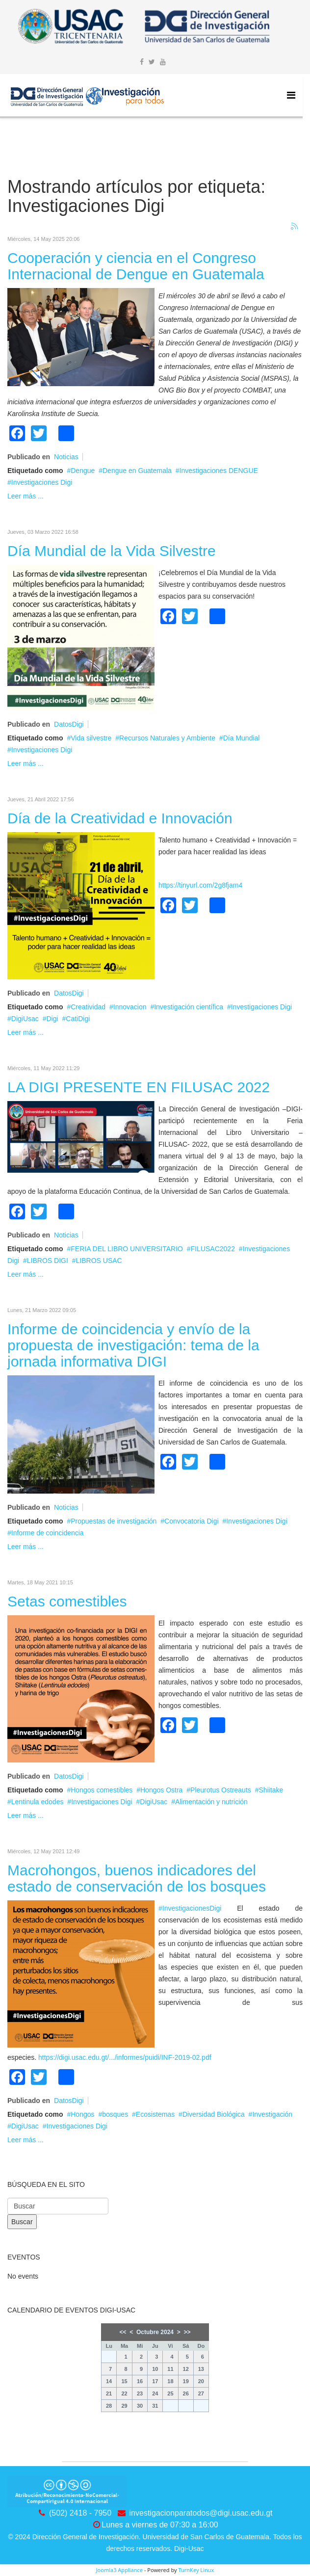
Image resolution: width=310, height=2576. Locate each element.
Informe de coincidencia (47, 1533)
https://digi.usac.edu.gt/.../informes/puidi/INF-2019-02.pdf (124, 2057)
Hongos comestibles (101, 1790)
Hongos (82, 2114)
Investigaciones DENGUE (219, 470)
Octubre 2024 (155, 2332)
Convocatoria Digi (191, 1521)
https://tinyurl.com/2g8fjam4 (200, 885)
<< (123, 2332)
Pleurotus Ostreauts (220, 1790)
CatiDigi (78, 1019)
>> (186, 2332)
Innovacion (130, 1007)
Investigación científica (188, 1007)
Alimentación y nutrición (211, 1802)
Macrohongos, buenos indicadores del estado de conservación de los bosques (136, 1878)
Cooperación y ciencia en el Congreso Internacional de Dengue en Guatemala (135, 266)
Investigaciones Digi (42, 482)
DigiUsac (25, 1019)
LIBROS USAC (99, 1260)
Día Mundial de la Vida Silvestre (111, 551)
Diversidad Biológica (213, 2114)
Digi (52, 1019)
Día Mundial (241, 738)
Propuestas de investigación (113, 1521)
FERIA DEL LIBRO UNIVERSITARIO (127, 1249)
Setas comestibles (67, 1601)
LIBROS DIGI (47, 1260)
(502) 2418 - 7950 (80, 2513)
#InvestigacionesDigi (189, 1908)
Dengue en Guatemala (137, 470)
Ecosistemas (155, 2114)
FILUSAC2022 (213, 1249)
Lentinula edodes (37, 1802)
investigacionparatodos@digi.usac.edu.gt (201, 2513)
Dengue (83, 470)
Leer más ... (25, 496)
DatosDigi (69, 724)
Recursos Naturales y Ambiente (167, 738)
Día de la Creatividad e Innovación (119, 818)
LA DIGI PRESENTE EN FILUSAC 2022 (138, 1087)
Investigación (272, 2114)
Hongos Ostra (161, 1790)
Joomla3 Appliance (119, 2570)
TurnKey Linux (196, 2570)
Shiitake (270, 1790)
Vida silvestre (91, 738)
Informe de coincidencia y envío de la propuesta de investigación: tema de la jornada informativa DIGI (133, 1345)
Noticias (66, 457)
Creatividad (88, 1007)
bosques (115, 2114)
